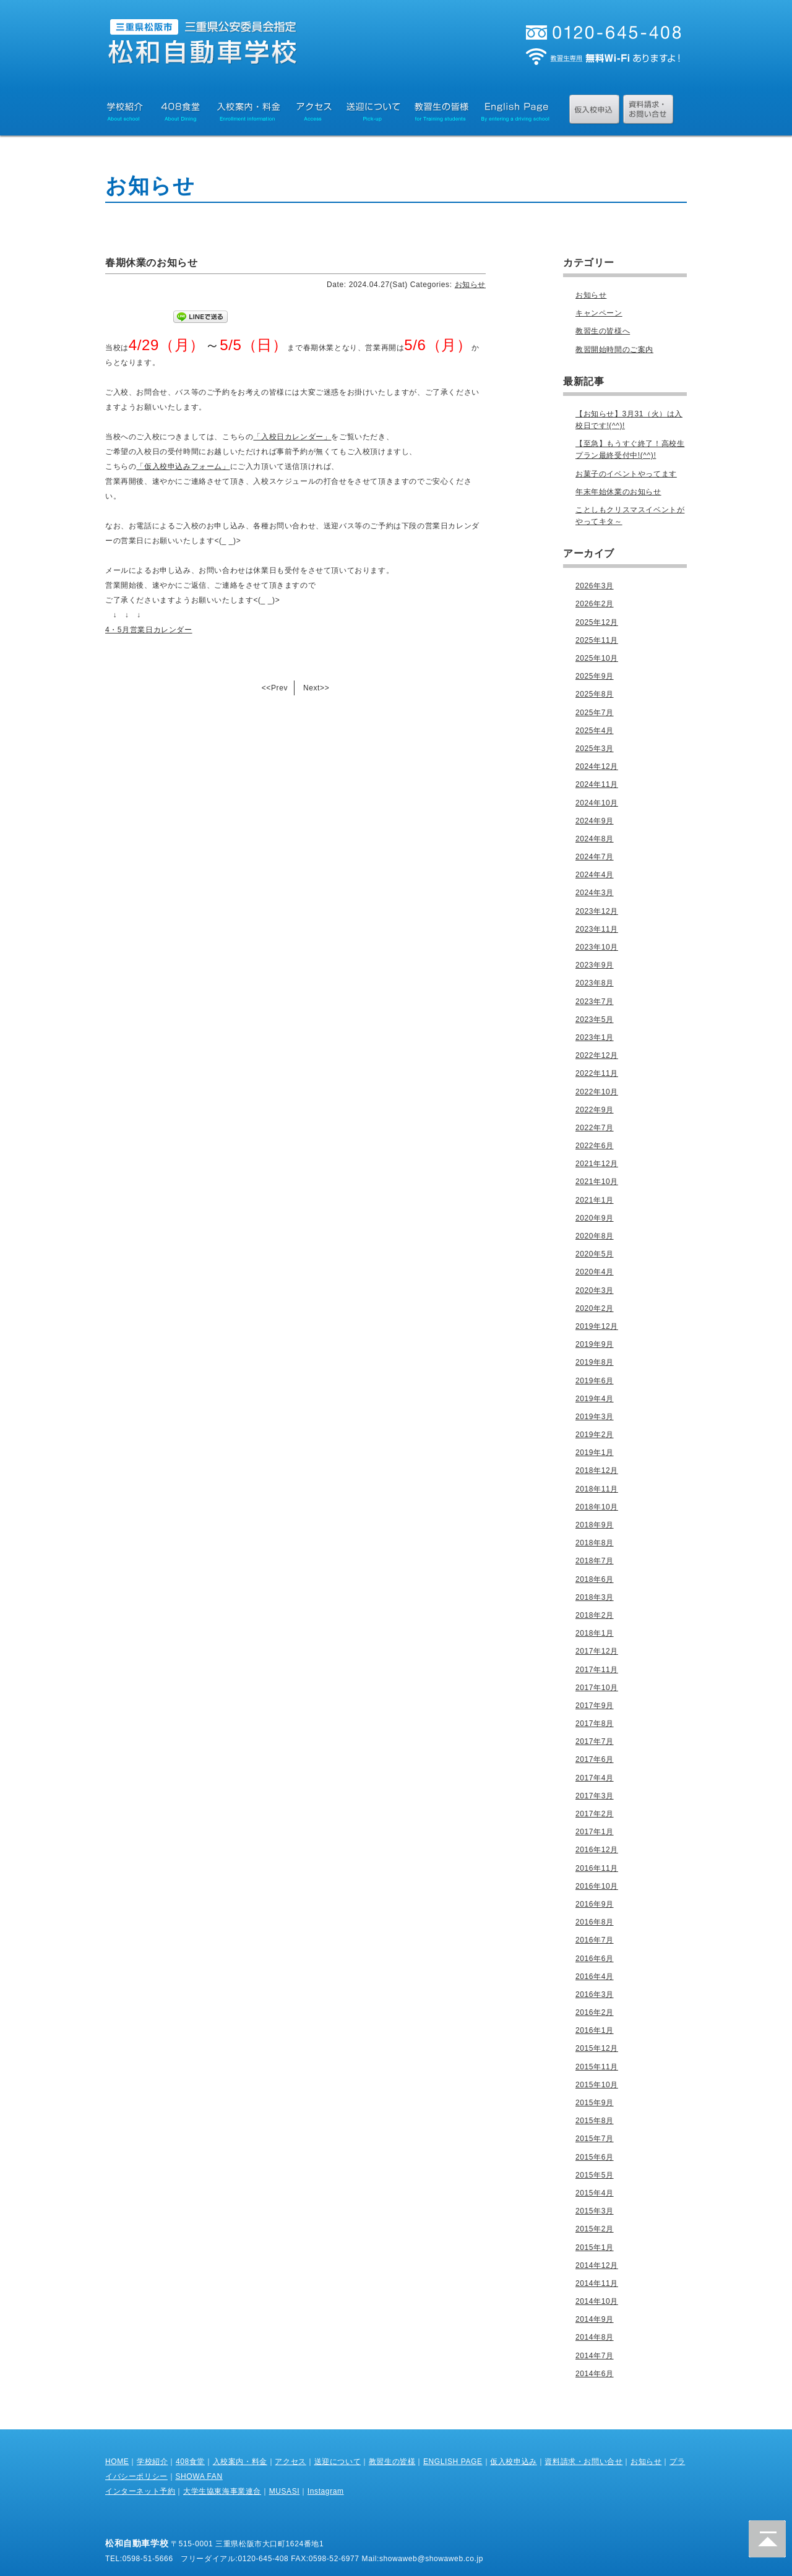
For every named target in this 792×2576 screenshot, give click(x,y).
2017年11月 (596, 1669)
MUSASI (284, 2491)
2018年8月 (594, 1543)
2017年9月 (594, 1705)
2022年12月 (596, 1055)
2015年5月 (594, 2175)
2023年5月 (594, 1019)
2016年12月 (596, 1849)
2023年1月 (594, 1037)
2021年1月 (594, 1200)
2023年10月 (596, 947)
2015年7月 (594, 2138)
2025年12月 (596, 622)
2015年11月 (596, 2067)
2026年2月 (594, 603)
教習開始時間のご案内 (614, 349)
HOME (117, 2461)
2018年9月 (594, 1525)
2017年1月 (594, 1831)
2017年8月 (594, 1723)
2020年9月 (594, 1218)
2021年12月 (596, 1163)
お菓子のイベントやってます (626, 474)
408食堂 (190, 2461)
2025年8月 (594, 694)
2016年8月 (594, 1922)
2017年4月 (594, 1778)
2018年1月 (594, 1633)
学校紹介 (152, 2461)
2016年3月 (594, 1994)
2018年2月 (594, 1615)
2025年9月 (594, 676)
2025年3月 (594, 748)
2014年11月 (596, 2283)
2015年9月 (594, 2102)
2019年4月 (594, 1398)
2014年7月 (594, 2355)
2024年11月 (596, 784)
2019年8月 (594, 1362)
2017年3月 (594, 1796)
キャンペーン (598, 313)
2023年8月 (594, 983)
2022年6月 (594, 1145)
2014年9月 (594, 2319)
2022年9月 (594, 1110)
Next (311, 688)
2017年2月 (594, 1814)
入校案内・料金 (240, 2461)
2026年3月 (594, 586)
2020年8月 (594, 1236)
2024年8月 (594, 839)
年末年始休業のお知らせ (618, 491)
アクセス (290, 2461)
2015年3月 (594, 2211)
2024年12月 (596, 766)
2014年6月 (594, 2373)
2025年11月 (596, 640)
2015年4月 (594, 2193)
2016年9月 (594, 1904)
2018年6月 (594, 1579)
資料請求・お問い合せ (583, 2461)
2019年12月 (596, 1326)
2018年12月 (596, 1470)
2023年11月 (596, 929)
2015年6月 (594, 2157)
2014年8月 (594, 2337)
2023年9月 (594, 965)
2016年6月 (594, 1958)
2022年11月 (596, 1073)
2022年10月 (596, 1092)
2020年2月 (594, 1308)
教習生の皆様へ (602, 331)
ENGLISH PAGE (453, 2461)
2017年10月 (596, 1687)
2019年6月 (594, 1380)
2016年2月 (594, 2012)
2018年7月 (594, 1560)
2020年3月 (594, 1290)
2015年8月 (594, 2120)
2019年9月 (594, 1344)
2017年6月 (594, 1759)
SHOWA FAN (198, 2476)
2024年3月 (594, 892)
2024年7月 (594, 856)
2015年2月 (594, 2229)
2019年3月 (594, 1416)
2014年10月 (596, 2301)
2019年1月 (594, 1452)
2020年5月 (594, 1254)
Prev (279, 688)
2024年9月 (594, 821)
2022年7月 (594, 1127)
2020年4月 (594, 1272)
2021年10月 (596, 1181)
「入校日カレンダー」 (292, 436)
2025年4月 (594, 730)
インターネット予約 (140, 2491)
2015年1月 (594, 2247)
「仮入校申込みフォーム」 (183, 466)
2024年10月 (596, 803)
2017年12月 (596, 1651)
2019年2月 (594, 1434)
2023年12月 (596, 911)
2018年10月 (596, 1507)
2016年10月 (596, 1886)
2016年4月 (594, 1976)
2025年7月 (594, 712)
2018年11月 (596, 1489)
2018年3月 (594, 1597)
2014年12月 (596, 2265)
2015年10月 (596, 2084)
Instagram (326, 2491)
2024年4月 (594, 874)
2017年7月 (594, 1741)
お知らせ (470, 284)
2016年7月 (594, 1940)
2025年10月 (596, 658)
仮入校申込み (513, 2461)
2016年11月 (596, 1868)
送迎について (337, 2461)
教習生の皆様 (392, 2461)
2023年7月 (594, 1001)
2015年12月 (596, 2048)
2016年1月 (594, 2030)
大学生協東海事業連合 (222, 2491)
